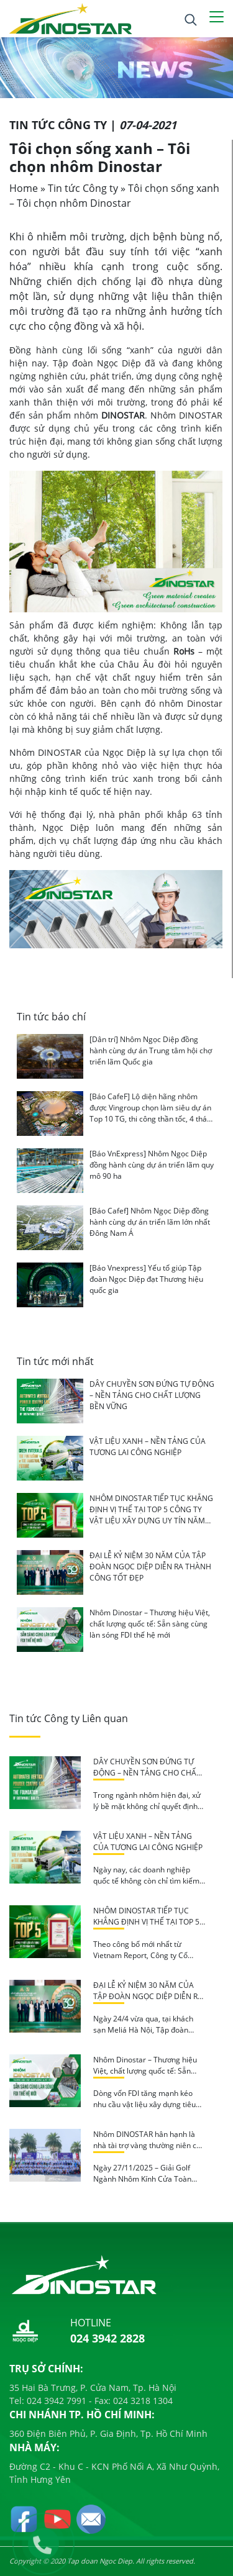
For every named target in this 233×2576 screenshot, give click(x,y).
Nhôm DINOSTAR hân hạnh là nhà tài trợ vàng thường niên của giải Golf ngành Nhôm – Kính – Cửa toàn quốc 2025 (149, 2151)
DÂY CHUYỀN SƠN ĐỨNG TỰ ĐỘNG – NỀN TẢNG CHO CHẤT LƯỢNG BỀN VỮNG (151, 1395)
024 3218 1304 (142, 2400)
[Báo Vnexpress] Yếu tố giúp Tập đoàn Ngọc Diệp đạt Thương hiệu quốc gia (146, 1279)
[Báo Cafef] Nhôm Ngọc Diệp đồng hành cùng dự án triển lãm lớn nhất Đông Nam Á (149, 1221)
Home (23, 188)
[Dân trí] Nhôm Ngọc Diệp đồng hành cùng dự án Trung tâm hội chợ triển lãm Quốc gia (150, 1050)
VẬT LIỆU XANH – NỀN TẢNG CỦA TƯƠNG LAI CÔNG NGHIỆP (147, 1447)
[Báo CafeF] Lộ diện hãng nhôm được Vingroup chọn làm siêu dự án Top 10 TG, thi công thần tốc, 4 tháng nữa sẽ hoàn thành (152, 1113)
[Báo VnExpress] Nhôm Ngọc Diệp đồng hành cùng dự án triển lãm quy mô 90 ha (151, 1164)
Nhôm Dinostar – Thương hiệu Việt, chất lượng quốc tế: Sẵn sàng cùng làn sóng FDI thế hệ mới (149, 1623)
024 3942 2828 (107, 2338)
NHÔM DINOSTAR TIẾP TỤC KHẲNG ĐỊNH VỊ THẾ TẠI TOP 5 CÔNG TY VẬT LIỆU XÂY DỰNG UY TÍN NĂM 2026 (151, 1515)
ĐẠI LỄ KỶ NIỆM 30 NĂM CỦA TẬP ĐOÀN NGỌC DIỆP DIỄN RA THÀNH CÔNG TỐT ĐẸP (150, 1566)
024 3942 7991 (55, 2400)
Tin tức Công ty (83, 188)
